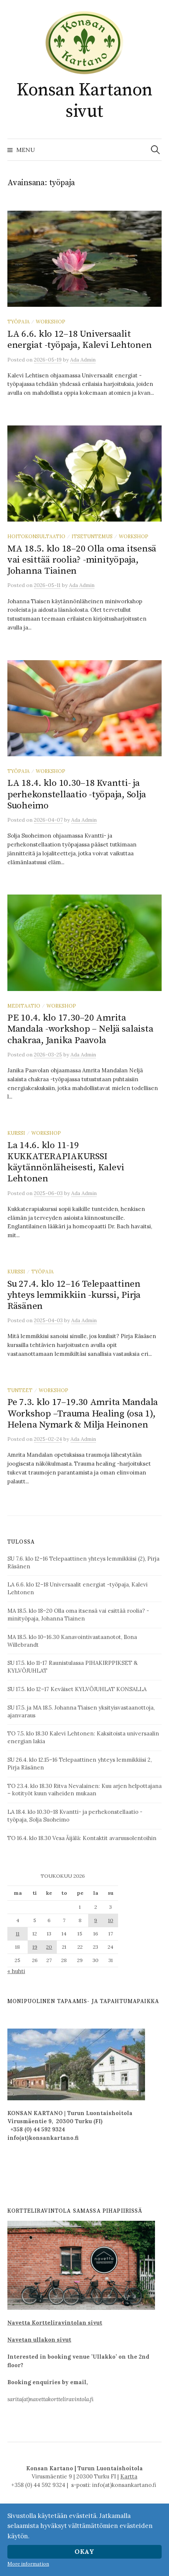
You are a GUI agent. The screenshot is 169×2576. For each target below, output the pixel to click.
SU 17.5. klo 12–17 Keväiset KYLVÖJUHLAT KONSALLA (76, 1689)
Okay (84, 2552)
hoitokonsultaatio (36, 536)
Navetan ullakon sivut (39, 2339)
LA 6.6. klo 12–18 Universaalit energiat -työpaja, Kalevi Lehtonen (79, 339)
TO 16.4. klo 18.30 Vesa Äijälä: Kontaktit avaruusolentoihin (81, 1838)
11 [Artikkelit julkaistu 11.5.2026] (18, 1933)
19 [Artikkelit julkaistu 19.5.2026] (34, 1947)
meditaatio (23, 1006)
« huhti (16, 1971)
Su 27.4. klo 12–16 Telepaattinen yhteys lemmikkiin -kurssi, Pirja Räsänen (74, 1295)
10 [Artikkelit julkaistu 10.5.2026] (110, 1920)
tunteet (19, 1390)
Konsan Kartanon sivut (84, 101)
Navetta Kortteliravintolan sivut (54, 2322)
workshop (50, 322)
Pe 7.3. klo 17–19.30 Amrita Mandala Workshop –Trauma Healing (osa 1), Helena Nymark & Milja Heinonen (82, 1413)
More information (28, 2564)
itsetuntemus (92, 536)
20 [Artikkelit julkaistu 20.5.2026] (49, 1947)
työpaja (18, 322)
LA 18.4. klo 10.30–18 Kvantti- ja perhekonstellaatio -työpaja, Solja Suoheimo (76, 794)
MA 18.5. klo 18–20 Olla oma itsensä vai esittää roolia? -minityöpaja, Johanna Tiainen (81, 560)
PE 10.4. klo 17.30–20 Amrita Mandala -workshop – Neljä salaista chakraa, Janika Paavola (80, 1029)
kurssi (16, 1133)
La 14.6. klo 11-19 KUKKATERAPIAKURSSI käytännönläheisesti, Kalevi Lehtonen (65, 1162)
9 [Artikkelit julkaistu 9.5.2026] (95, 1920)
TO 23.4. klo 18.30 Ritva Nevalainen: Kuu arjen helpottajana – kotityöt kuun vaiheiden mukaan (84, 1789)
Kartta (128, 2476)
